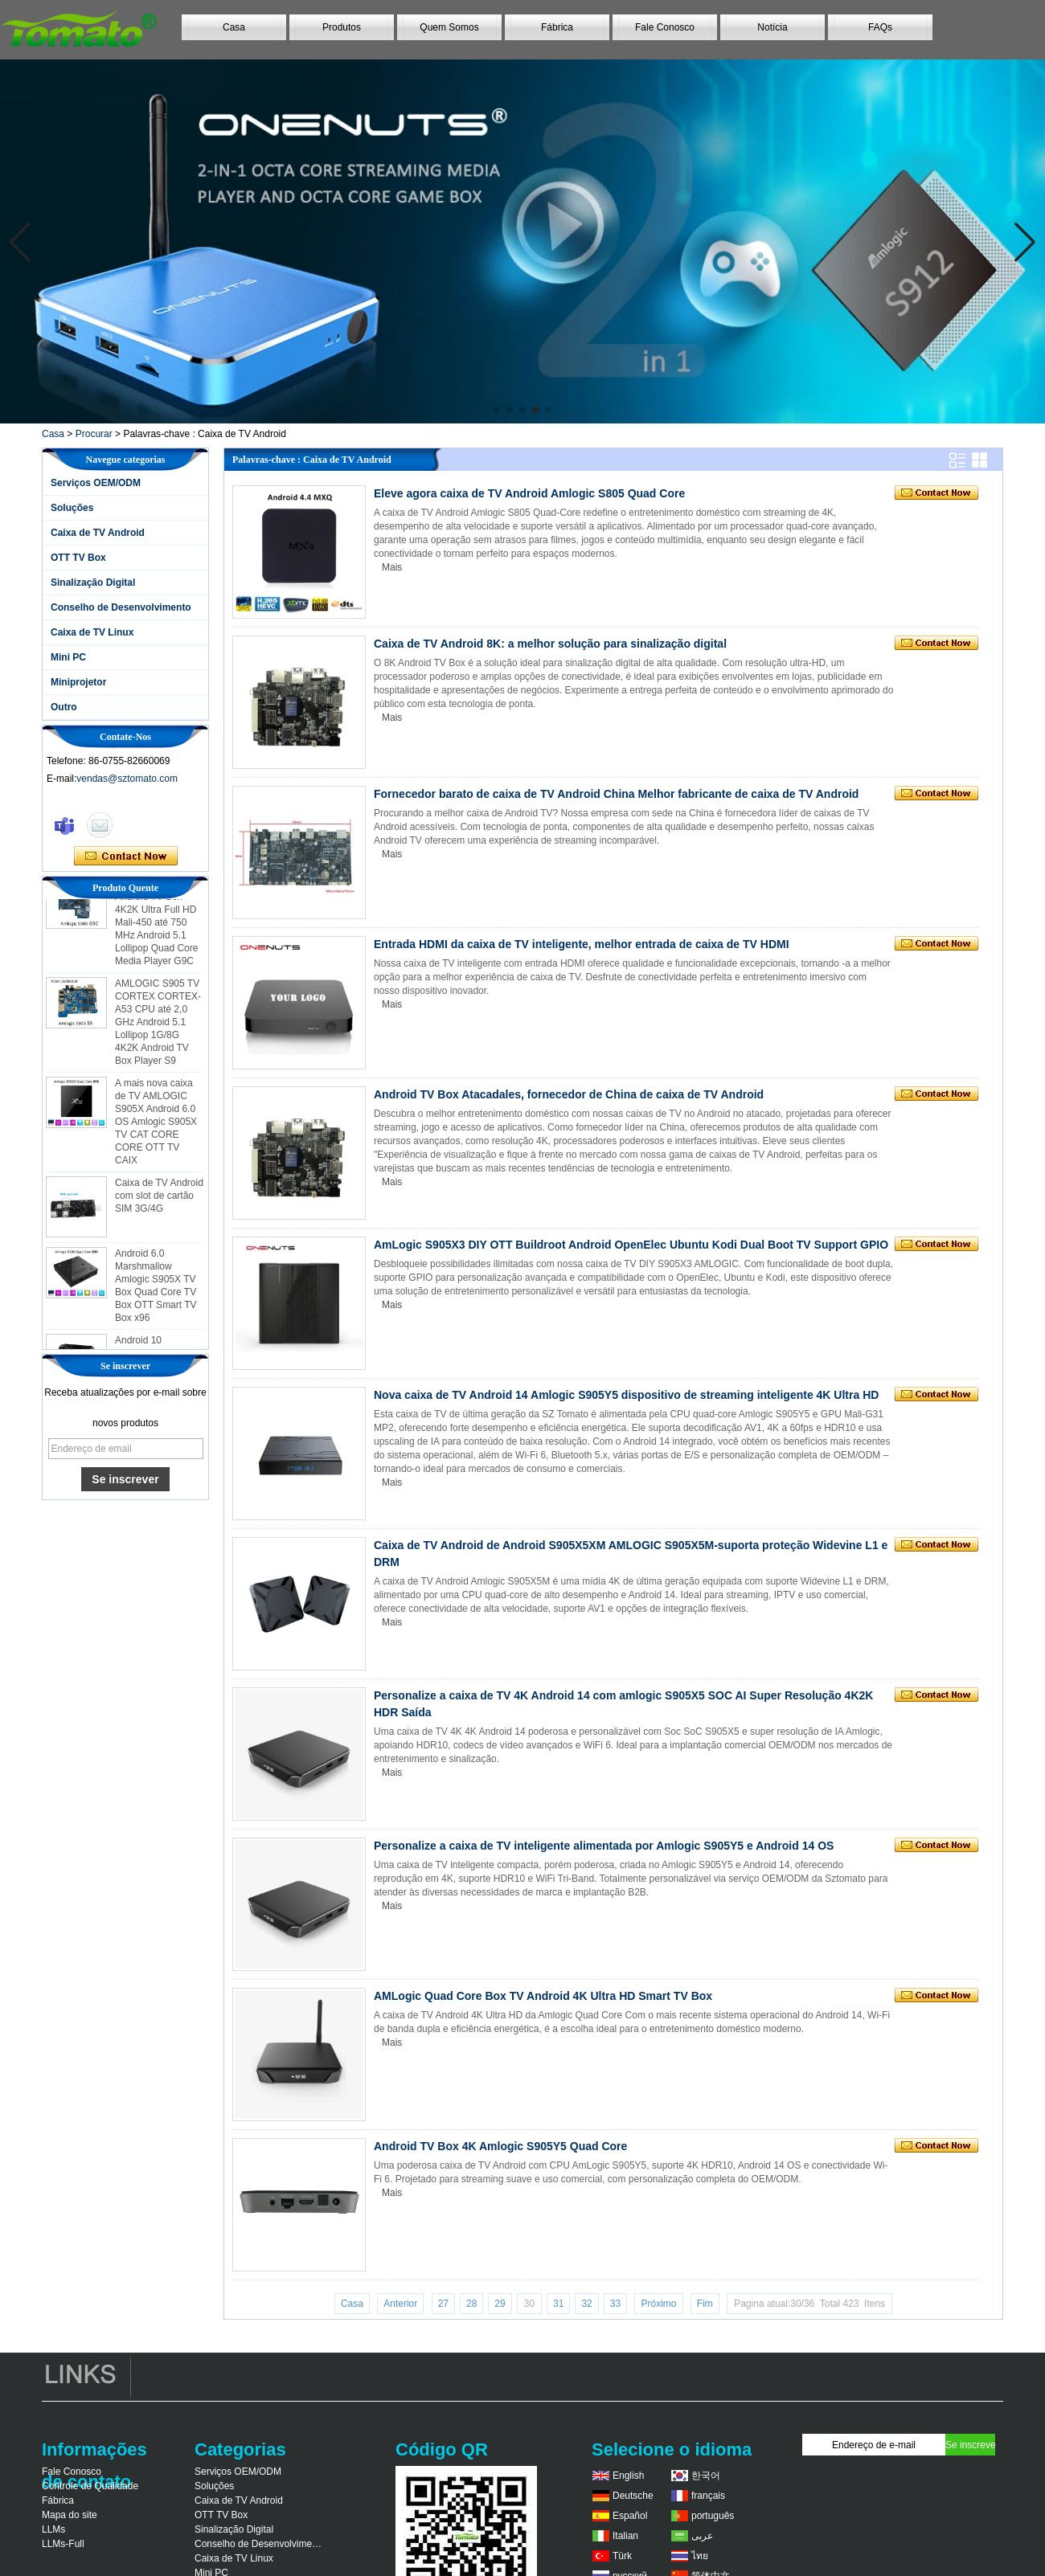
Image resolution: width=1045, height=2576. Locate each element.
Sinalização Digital (93, 582)
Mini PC (68, 657)
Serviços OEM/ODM (96, 483)
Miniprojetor (78, 682)
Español (630, 2515)
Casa (234, 27)
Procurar (94, 434)
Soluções (72, 507)
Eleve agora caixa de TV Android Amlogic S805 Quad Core (529, 493)
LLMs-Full (63, 2543)
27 (443, 2303)
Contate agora (126, 856)
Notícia (772, 27)
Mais (392, 567)
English (628, 2475)
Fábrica (557, 27)
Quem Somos (449, 27)
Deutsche (633, 2495)
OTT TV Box (78, 557)
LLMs (53, 2529)
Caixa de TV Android (98, 532)
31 (558, 2303)
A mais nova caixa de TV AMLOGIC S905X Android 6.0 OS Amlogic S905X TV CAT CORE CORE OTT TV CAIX (156, 1126)
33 (615, 2303)
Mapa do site (69, 2515)
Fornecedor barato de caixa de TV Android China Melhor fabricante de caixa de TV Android (616, 793)
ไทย (699, 2556)
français (708, 2495)
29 (499, 2303)
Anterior (400, 2303)
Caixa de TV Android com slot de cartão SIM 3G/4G (159, 1200)
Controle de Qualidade (90, 2486)
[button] (497, 410)
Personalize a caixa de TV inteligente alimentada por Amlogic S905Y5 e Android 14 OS (604, 1845)
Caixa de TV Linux (92, 632)
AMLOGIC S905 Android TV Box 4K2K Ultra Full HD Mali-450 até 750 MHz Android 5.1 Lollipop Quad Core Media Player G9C (156, 927)
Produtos (341, 27)
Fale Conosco (665, 27)
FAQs (880, 27)
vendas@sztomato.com (127, 778)
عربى (702, 2535)
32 (586, 2303)
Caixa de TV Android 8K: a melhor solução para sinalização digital (550, 643)
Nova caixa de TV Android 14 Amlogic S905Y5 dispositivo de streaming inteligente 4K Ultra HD (626, 1394)
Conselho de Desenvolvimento (121, 607)
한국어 (705, 2475)
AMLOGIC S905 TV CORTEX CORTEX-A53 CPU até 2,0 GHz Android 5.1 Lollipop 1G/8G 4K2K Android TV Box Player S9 (158, 1027)
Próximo (658, 2303)
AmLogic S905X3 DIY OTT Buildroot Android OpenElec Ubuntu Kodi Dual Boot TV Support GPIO (631, 1244)
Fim (705, 2303)
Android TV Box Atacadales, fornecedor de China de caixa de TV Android (569, 1094)
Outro (64, 707)
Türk (622, 2556)
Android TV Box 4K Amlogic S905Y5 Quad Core (500, 2146)
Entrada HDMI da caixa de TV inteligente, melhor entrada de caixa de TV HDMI (581, 944)
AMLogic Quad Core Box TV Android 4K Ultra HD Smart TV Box (543, 1995)
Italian (625, 2535)
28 (471, 2303)
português (712, 2515)
